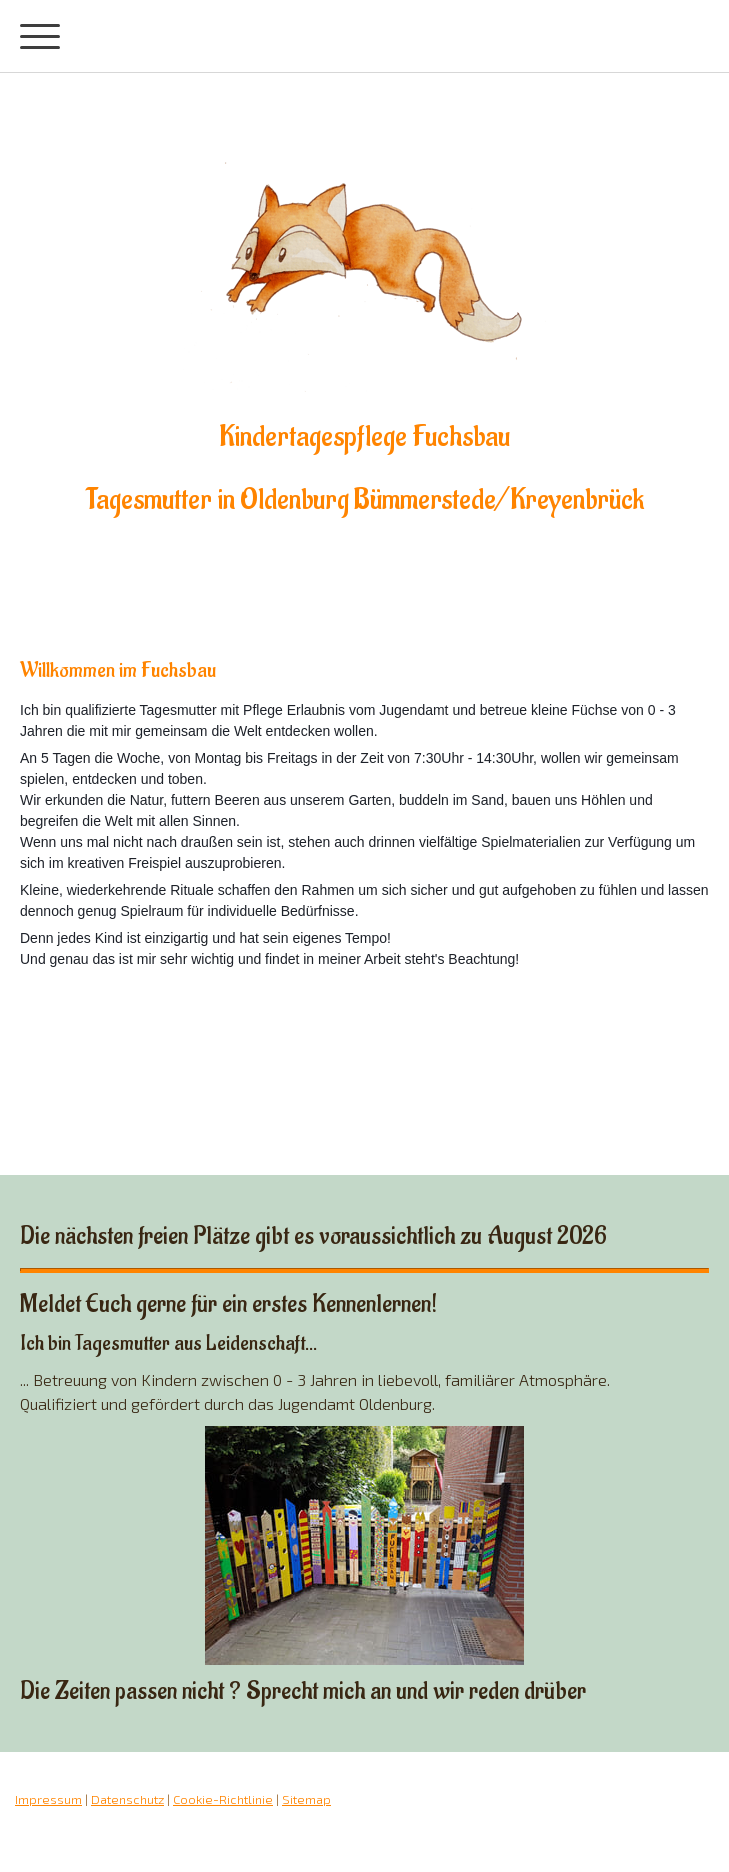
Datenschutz (127, 1799)
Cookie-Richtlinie (223, 1799)
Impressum (48, 1799)
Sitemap (306, 1799)
